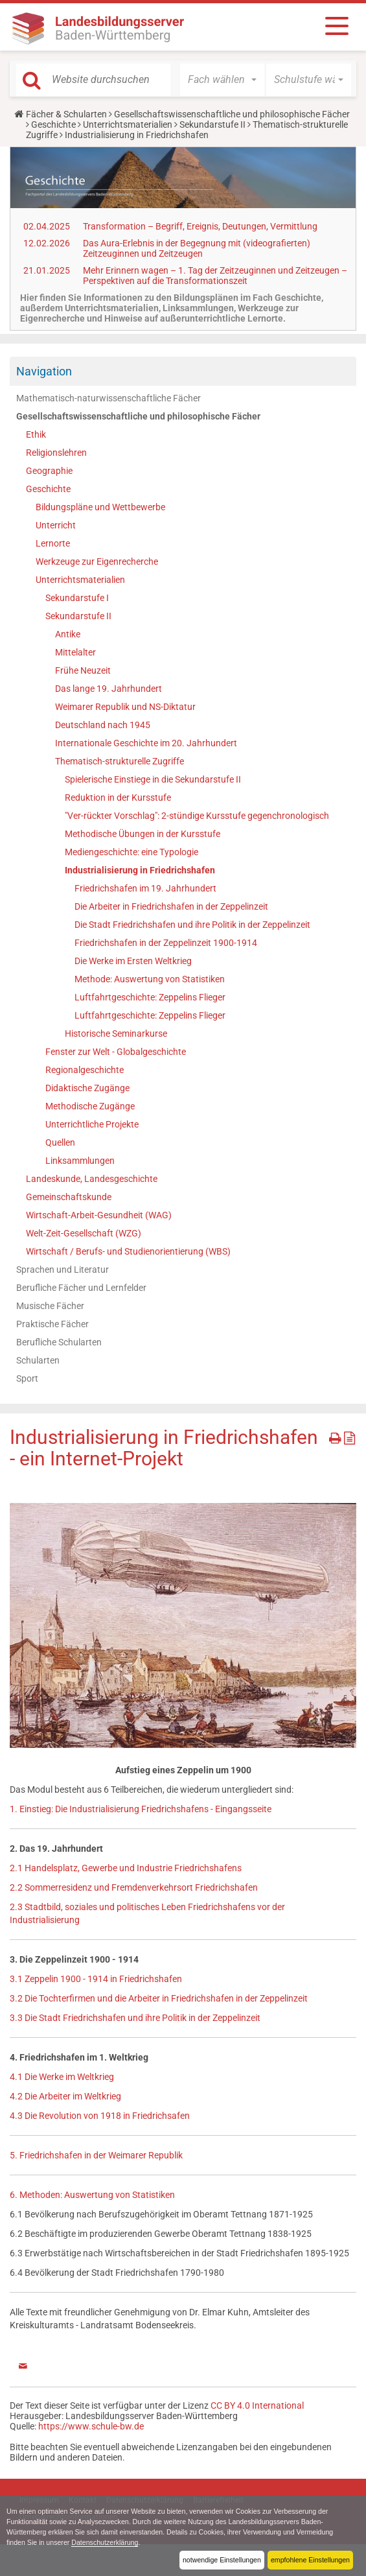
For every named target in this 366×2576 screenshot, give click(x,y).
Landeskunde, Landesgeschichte (91, 1179)
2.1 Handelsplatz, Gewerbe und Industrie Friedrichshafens (126, 1868)
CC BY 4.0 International (257, 2405)
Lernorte (53, 543)
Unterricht (56, 525)
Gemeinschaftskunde (68, 1197)
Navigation (44, 371)
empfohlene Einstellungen (309, 2560)
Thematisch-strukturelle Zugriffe (119, 761)
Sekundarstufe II (212, 124)
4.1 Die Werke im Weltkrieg (62, 2077)
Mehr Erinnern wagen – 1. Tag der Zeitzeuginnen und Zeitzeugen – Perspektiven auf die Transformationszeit (215, 275)
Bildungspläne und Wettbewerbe (100, 507)
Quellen (60, 1142)
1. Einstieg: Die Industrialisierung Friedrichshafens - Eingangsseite (140, 1809)
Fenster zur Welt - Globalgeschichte (115, 1051)
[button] (222, 80)
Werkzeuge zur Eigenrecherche (97, 561)
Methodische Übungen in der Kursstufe (142, 834)
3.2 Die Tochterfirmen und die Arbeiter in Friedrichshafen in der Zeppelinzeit (159, 1998)
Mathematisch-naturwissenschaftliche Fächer (108, 398)
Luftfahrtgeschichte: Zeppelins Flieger (149, 997)
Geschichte (53, 124)
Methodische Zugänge (90, 1106)
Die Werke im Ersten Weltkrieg (133, 961)
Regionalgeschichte (84, 1070)
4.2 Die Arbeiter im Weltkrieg (65, 2096)
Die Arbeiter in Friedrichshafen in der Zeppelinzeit (171, 906)
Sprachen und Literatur (62, 1269)
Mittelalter (75, 652)
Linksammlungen (80, 1160)
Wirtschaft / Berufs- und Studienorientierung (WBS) (128, 1251)
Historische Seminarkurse (116, 1033)
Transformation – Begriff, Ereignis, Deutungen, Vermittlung (200, 226)
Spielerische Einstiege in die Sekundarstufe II (153, 779)
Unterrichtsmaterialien (127, 124)
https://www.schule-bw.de (91, 2426)
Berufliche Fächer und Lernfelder (81, 1287)
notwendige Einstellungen (220, 2560)
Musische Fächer (50, 1306)
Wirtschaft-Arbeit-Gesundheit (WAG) (99, 1215)
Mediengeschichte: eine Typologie (131, 852)
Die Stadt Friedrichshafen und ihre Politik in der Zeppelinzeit (192, 924)
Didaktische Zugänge (87, 1088)
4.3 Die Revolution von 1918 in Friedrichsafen (100, 2115)
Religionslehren (56, 452)
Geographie (49, 471)
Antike (67, 634)
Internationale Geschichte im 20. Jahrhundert (146, 743)
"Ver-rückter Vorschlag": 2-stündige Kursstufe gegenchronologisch (197, 815)
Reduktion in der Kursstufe (118, 797)
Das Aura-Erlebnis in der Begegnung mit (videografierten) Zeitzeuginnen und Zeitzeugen (196, 248)
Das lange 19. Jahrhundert (108, 688)
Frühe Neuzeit (83, 670)
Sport (27, 1378)
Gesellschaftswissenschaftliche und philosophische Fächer (232, 114)
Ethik (36, 434)
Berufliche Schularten (59, 1342)
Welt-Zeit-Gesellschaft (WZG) (83, 1233)
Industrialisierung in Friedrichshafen (140, 870)
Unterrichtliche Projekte (92, 1124)
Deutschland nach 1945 (102, 725)
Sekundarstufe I (77, 598)
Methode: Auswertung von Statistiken (149, 979)
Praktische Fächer (52, 1324)
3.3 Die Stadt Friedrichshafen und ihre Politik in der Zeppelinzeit (135, 2018)
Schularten (38, 1360)
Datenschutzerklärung (107, 2542)
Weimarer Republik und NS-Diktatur (125, 707)
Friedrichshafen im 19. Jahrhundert (145, 888)
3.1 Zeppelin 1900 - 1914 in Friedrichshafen (96, 1979)
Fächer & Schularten (66, 114)
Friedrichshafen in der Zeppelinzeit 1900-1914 (165, 943)
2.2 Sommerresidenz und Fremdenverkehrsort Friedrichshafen (134, 1887)
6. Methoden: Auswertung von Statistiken (92, 2195)
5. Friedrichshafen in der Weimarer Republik (96, 2155)
